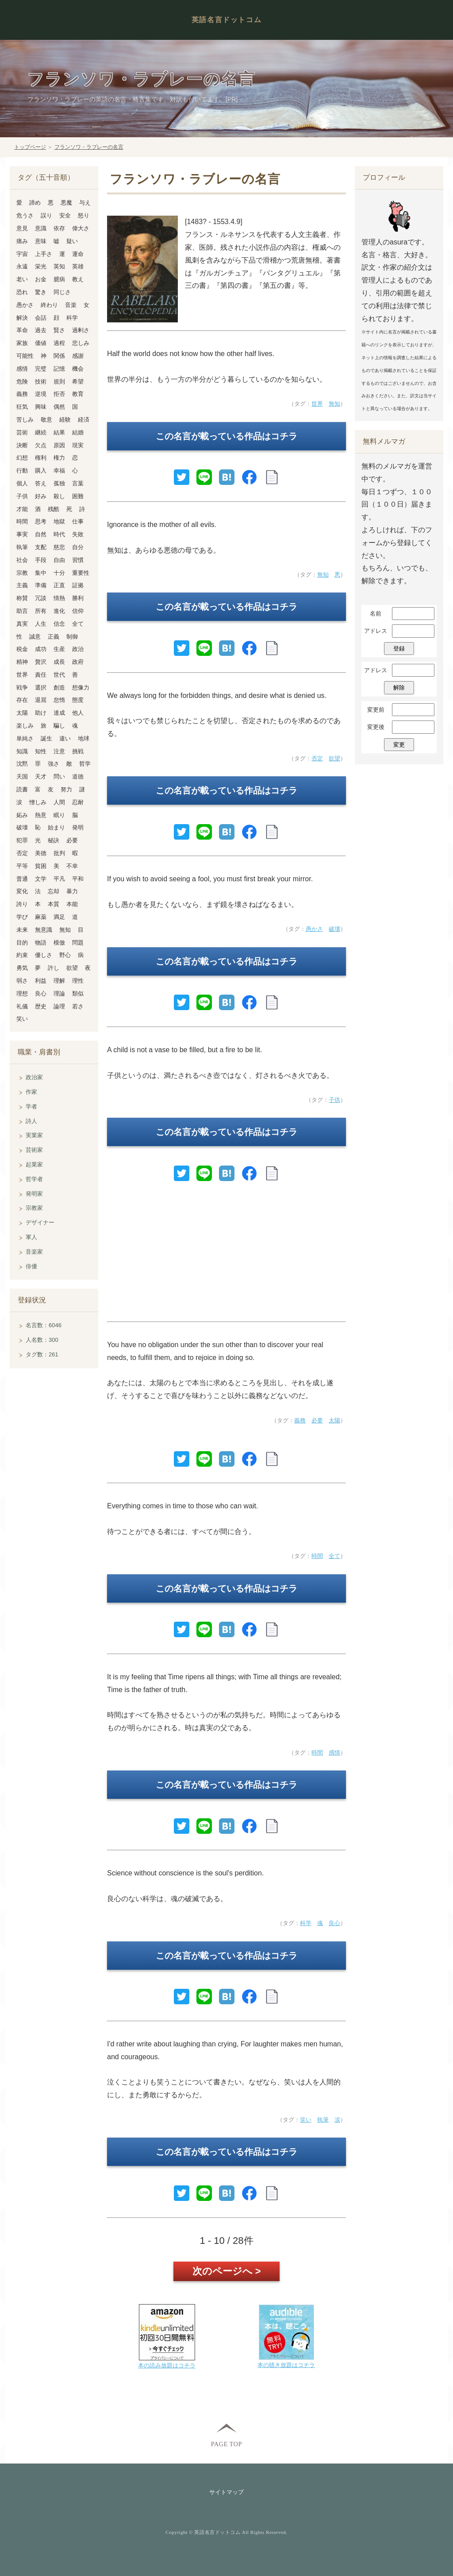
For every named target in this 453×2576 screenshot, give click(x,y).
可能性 (25, 356)
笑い (305, 2119)
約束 (22, 955)
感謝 (78, 356)
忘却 (53, 891)
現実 (78, 445)
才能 (22, 509)
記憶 (59, 368)
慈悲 (59, 547)
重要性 (80, 572)
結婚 (78, 432)
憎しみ (37, 802)
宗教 (22, 572)
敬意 (46, 419)
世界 (317, 403)
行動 (22, 470)
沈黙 (22, 763)
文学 (40, 878)
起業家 (34, 1164)
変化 (22, 891)
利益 (40, 980)
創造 (59, 687)
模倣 (59, 942)
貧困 (40, 866)
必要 (317, 1420)
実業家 (34, 1135)
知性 (40, 751)
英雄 (78, 266)
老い (22, 279)
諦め (35, 202)
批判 (59, 853)
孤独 (59, 483)
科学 (305, 1923)
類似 (78, 993)
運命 (78, 254)
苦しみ (25, 419)
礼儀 (22, 1006)
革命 (22, 330)
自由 (59, 560)
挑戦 (78, 751)
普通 (22, 878)
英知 (59, 266)
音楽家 (34, 1251)
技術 (40, 381)
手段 (40, 560)
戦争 (22, 687)
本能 (72, 904)
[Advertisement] (226, 1256)
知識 (22, 751)
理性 (78, 980)
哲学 (85, 763)
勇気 (22, 968)
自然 (40, 534)
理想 (22, 993)
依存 (59, 228)
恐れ (22, 292)
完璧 (40, 368)
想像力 (80, 687)
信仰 (78, 611)
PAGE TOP (226, 2444)
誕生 (46, 738)
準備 (40, 585)
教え (78, 279)
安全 (65, 215)
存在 (22, 700)
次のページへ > (226, 2271)
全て (334, 1556)
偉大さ (80, 228)
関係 (59, 356)
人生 (40, 623)
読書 (22, 789)
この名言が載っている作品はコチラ (226, 436)
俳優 (31, 1266)
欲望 (334, 758)
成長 (59, 662)
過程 (59, 343)
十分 (59, 572)
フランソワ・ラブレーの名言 (141, 79)
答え (40, 483)
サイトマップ (226, 2492)
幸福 (59, 470)
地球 (83, 738)
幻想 (22, 457)
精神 (22, 662)
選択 (40, 687)
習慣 (78, 560)
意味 (40, 241)
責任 (40, 674)
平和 (78, 878)
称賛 (22, 598)
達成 (59, 712)
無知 (334, 403)
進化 (59, 611)
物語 (40, 942)
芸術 (22, 432)
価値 (40, 343)
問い (59, 776)
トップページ (30, 147)
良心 (334, 1923)
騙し (59, 725)
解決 (22, 317)
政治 (78, 649)
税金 (22, 649)
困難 (78, 496)
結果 (59, 432)
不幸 (72, 866)
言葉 (78, 483)
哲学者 (34, 1179)
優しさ (43, 955)
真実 (22, 623)
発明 (78, 827)
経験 (65, 419)
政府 (78, 662)
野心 (65, 955)
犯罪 (22, 840)
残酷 (53, 509)
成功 (40, 649)
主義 (22, 585)
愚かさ (314, 929)
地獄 (59, 521)
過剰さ (80, 330)
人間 (59, 802)
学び (22, 917)
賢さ (59, 330)
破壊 (334, 929)
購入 (40, 470)
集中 (40, 572)
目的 (22, 942)
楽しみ (25, 725)
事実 (22, 534)
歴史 (40, 1006)
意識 (40, 228)
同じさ (62, 292)
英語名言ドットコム (226, 19)
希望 (78, 381)
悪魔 (66, 202)
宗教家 (34, 1208)
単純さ (25, 738)
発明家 (34, 1193)
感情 (334, 1752)
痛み (22, 241)
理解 (59, 980)
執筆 (323, 2119)
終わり (49, 305)
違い (65, 738)
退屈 (40, 700)
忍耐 (78, 802)
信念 (59, 623)
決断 (22, 445)
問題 (78, 942)
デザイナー (40, 1222)
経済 (83, 419)
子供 (334, 1099)
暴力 (72, 891)
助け (40, 712)
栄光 (40, 266)
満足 (59, 917)
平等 (22, 866)
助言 (22, 611)
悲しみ (80, 343)
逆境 (40, 394)
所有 (40, 611)
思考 (40, 521)
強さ (53, 763)
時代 (59, 534)
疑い (72, 241)
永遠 (22, 266)
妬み (22, 815)
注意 (59, 751)
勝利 (78, 598)
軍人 (31, 1237)
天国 (22, 776)
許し (53, 968)
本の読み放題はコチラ (167, 2365)
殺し (59, 496)
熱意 (40, 815)
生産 (59, 649)
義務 (300, 1420)
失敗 (78, 534)
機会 (78, 368)
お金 (40, 279)
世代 (59, 674)
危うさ (25, 215)
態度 (78, 700)
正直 (59, 585)
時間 (317, 1556)
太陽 (334, 1420)
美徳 (40, 853)
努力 (66, 789)
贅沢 (40, 662)
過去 (40, 330)
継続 (40, 432)
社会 (22, 560)
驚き (40, 292)
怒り (83, 215)
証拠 (78, 585)
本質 (53, 904)
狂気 (22, 406)
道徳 (78, 776)
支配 (40, 547)
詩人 (31, 1121)
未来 (22, 929)
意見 (22, 228)
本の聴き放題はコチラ (286, 2365)
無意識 (43, 929)
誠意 (35, 636)
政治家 (34, 1077)
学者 (31, 1106)
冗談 (40, 598)
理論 (59, 993)
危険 (22, 381)
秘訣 (53, 840)
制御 (72, 636)
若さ (78, 1006)
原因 (59, 445)
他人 (78, 712)
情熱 (59, 598)
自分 (78, 547)
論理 (59, 1006)
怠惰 (59, 700)
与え (85, 202)
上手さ (43, 254)
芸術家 (34, 1150)
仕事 (78, 521)
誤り (46, 215)
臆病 (59, 279)
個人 (22, 483)
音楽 (71, 305)
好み (40, 496)
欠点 (40, 445)
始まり (56, 827)
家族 (22, 343)
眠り (59, 815)
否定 (317, 758)
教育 (78, 394)
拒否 (59, 394)
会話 (40, 317)
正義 (53, 636)
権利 (40, 457)
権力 (59, 457)
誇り (22, 904)
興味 (40, 406)
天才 (40, 776)
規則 (59, 381)
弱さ (22, 980)
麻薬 (40, 917)
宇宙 (22, 254)
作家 (31, 1092)
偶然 (59, 406)
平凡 (59, 878)
